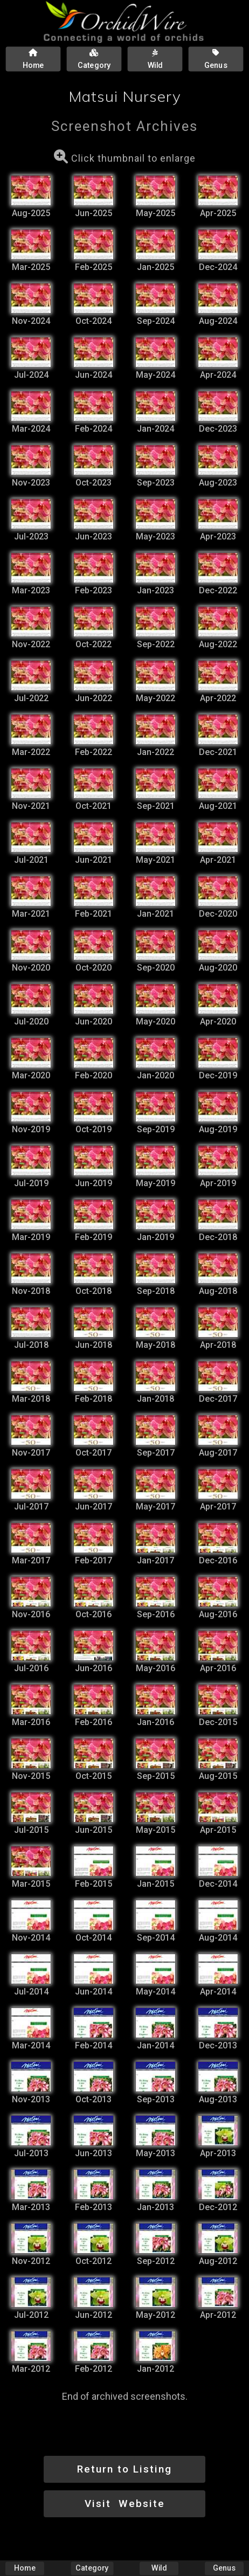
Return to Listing (124, 2469)
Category (91, 2568)
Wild (159, 2568)
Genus (224, 2568)
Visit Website (125, 2503)
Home (25, 2568)
